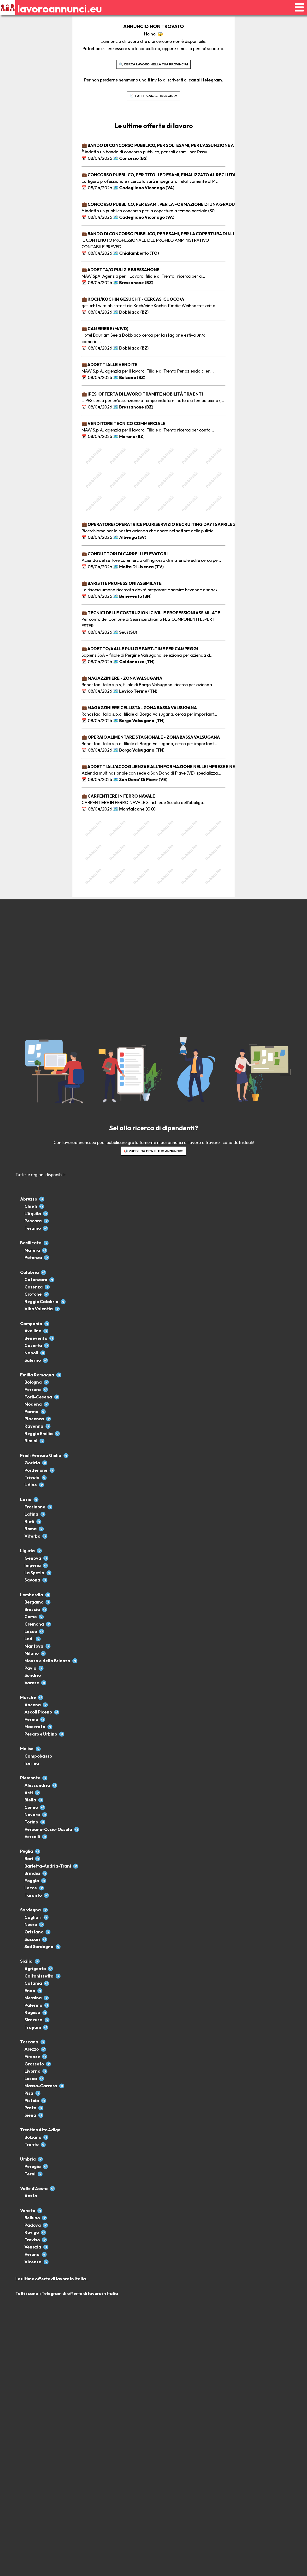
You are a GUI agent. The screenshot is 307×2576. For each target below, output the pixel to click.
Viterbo (32, 1536)
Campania (31, 1323)
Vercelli (32, 1836)
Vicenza (32, 2262)
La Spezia (34, 1573)
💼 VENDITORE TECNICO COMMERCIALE (123, 423)
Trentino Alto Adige (40, 2130)
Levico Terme (133, 691)
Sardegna (30, 1910)
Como (30, 1616)
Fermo (31, 1719)
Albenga (128, 537)
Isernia (31, 1763)
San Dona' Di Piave (138, 779)
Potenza (33, 1257)
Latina (31, 1514)
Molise (27, 1748)
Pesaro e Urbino (40, 1734)
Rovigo (31, 2232)
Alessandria (37, 1785)
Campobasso (38, 1756)
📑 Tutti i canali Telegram (153, 96)
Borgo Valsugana (136, 720)
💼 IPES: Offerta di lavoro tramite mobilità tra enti (142, 394)
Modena (33, 1404)
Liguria (27, 1550)
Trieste (32, 1477)
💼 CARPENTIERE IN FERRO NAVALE (118, 796)
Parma (31, 1411)
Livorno (32, 2071)
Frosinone (34, 1507)
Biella (30, 1800)
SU (133, 632)
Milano (31, 1653)
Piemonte (30, 1778)
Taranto (33, 1895)
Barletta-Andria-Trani (47, 1866)
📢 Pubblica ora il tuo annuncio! (153, 1151)
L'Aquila (32, 1213)
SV (142, 537)
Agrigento (35, 1968)
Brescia (32, 1609)
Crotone (33, 1294)
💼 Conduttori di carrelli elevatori (125, 554)
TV (159, 566)
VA (170, 187)
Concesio (129, 158)
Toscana (29, 2042)
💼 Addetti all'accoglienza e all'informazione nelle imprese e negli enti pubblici (177, 766)
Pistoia (31, 2100)
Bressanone (131, 282)
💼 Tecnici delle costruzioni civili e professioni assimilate (151, 612)
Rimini (30, 1440)
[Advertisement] (153, 477)
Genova (32, 1558)
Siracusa (33, 2020)
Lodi (29, 1638)
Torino (31, 1822)
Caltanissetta (38, 1976)
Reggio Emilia (38, 1433)
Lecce (30, 1888)
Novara (32, 1814)
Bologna (33, 1382)
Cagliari (32, 1917)
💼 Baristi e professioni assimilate (122, 583)
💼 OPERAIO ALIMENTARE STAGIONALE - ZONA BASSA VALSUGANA (151, 737)
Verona (32, 2254)
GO (150, 809)
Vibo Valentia (38, 1308)
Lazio (25, 1499)
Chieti (30, 1206)
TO (154, 253)
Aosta (30, 2195)
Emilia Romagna (37, 1375)
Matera (32, 1250)
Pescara (33, 1221)
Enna (29, 1990)
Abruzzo (28, 1199)
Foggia (31, 1880)
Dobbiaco (129, 312)
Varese (31, 1682)
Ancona (32, 1705)
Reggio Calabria (41, 1301)
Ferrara (32, 1389)
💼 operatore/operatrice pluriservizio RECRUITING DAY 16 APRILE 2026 (163, 524)
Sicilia (26, 1961)
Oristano (33, 1932)
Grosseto (34, 2064)
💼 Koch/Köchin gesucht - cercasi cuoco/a (133, 299)
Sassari (32, 1939)
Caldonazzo (131, 661)
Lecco (30, 1631)
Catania (33, 1983)
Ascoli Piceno (38, 1712)
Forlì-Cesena (38, 1397)
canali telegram (205, 80)
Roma (30, 1528)
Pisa (28, 2093)
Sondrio (32, 1675)
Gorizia (32, 1463)
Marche (28, 1697)
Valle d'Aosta (34, 2188)
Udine (30, 1485)
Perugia (32, 2166)
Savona (32, 1580)
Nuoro (30, 1924)
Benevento (130, 596)
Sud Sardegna (38, 1946)
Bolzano (127, 377)
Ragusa (32, 2012)
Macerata (34, 1726)
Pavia (30, 1668)
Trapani (32, 2027)
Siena (30, 2115)
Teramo (32, 1228)
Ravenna (33, 1426)
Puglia (26, 1851)
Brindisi (32, 1873)
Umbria (28, 2159)
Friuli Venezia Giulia (40, 1455)
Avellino (32, 1331)
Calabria (29, 1272)
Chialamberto (134, 253)
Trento (31, 2144)
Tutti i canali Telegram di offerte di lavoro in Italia (66, 2293)
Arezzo (31, 2049)
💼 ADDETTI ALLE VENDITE (109, 364)
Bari (28, 1858)
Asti (28, 1792)
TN (150, 661)
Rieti (29, 1521)
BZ (149, 282)
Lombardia (31, 1595)
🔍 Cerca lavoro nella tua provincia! (153, 64)
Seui (123, 632)
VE (163, 779)
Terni (29, 2174)
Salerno (32, 1360)
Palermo (33, 2005)
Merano (127, 436)
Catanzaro (35, 1279)
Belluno (32, 2217)
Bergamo (33, 1602)
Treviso (32, 2239)
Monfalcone (132, 809)
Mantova (33, 1646)
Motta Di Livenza (136, 566)
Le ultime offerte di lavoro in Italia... (52, 2279)
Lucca (30, 2078)
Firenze (32, 2056)
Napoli (31, 1353)
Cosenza (33, 1287)
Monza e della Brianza (47, 1660)
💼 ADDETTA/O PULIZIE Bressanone (120, 269)
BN (147, 596)
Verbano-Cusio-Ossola (48, 1829)
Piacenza (34, 1418)
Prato (30, 2107)
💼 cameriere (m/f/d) (105, 328)
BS (143, 158)
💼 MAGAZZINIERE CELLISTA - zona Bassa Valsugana (139, 707)
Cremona (34, 1624)
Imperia (32, 1565)
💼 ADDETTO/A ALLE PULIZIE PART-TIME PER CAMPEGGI (140, 648)
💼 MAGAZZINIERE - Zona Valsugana (122, 678)
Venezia (32, 2247)
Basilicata (30, 1243)
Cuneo (31, 1807)
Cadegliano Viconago (142, 187)
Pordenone (35, 1470)
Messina (33, 1998)
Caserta (33, 1345)
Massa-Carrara (40, 2085)
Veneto (27, 2210)
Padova (32, 2225)
